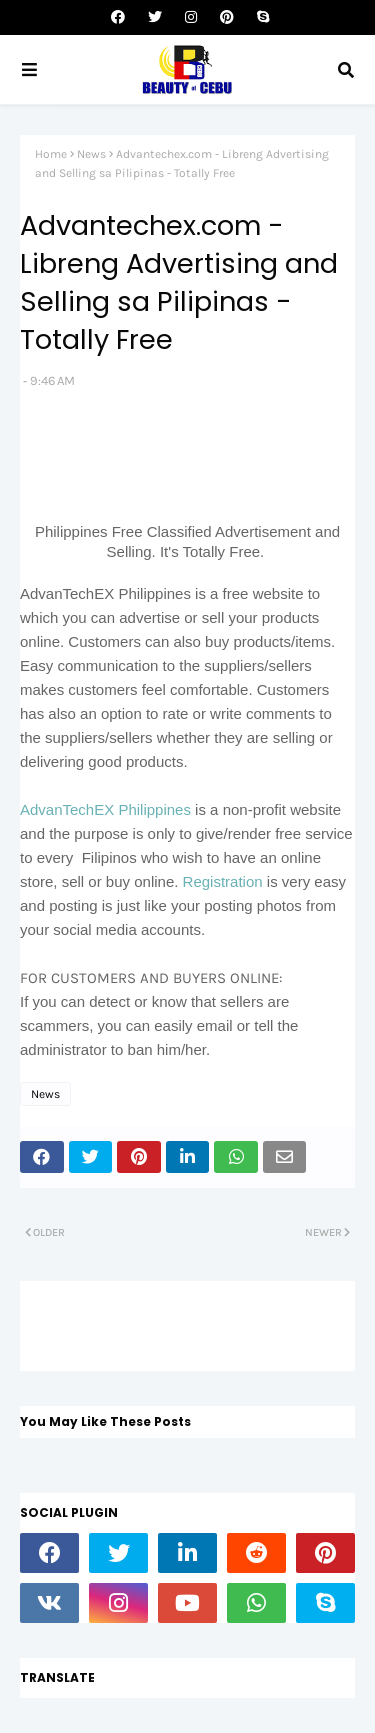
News (91, 154)
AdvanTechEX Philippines (105, 809)
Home (51, 154)
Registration (225, 881)
